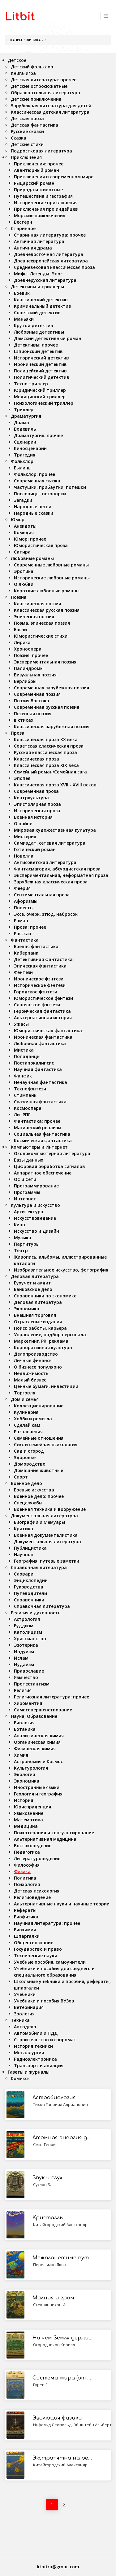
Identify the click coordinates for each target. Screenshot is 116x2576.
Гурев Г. (40, 2384)
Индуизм (24, 1651)
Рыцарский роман (34, 183)
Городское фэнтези (35, 992)
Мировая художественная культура (55, 830)
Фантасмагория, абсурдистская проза (57, 869)
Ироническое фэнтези (38, 979)
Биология (24, 1723)
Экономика (26, 1309)
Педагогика (27, 1852)
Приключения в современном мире (53, 177)
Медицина (26, 1826)
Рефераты (25, 1910)
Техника (20, 2020)
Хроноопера (27, 649)
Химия (21, 1755)
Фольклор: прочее (34, 474)
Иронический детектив (40, 364)
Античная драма (33, 248)
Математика (28, 1820)
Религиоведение (32, 1897)
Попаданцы (27, 1056)
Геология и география (38, 1794)
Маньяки (24, 319)
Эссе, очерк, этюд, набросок (46, 914)
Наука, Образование (34, 1716)
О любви (23, 584)
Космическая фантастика (43, 1140)
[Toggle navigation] (105, 16)
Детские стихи (27, 144)
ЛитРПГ (22, 1115)
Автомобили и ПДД (36, 2033)
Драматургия (26, 416)
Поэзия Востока (31, 701)
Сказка (18, 138)
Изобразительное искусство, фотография (61, 1270)
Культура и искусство (35, 1205)
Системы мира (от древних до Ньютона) (62, 2378)
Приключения (26, 157)
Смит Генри (44, 2144)
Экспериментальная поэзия (45, 662)
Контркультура (31, 798)
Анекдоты (25, 526)
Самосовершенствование (43, 1710)
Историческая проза (37, 810)
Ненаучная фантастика (40, 1082)
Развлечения (28, 1431)
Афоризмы (25, 901)
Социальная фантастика (42, 1134)
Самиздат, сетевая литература (49, 843)
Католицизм (28, 1632)
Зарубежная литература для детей (51, 105)
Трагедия (24, 455)
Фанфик (23, 1076)
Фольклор (22, 461)
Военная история (33, 817)
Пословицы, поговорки (40, 494)
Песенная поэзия (32, 713)
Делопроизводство (36, 1354)
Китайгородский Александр (60, 2224)
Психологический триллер (43, 403)
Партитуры (27, 1244)
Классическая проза (36, 759)
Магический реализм (37, 1127)
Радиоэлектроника (35, 2059)
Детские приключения (36, 99)
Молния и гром (53, 2298)
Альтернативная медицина (45, 1839)
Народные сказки (33, 513)
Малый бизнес (30, 1380)
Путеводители (30, 1593)
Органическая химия (37, 1742)
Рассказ (22, 933)
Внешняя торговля (35, 1315)
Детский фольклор (32, 67)
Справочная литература (39, 1567)
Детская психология (36, 1891)
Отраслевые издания (38, 1322)
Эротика (23, 571)
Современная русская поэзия (46, 707)
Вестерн (23, 222)
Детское (17, 60)
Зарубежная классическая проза (51, 882)
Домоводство (29, 1464)
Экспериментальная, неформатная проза (61, 875)
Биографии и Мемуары (39, 1522)
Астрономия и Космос (38, 1761)
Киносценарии (30, 448)
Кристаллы (48, 2218)
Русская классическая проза (45, 752)
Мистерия (25, 836)
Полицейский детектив (40, 371)
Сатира (22, 552)
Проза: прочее (30, 927)
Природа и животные (38, 190)
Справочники (29, 1600)
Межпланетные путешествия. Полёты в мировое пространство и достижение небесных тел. (62, 2258)
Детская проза (27, 118)
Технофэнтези (30, 1089)
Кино (19, 1224)
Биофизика (26, 1917)
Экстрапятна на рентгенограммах (62, 2458)
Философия (27, 1865)
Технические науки (35, 1955)
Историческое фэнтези (40, 985)
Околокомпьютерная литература (52, 1153)
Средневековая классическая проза (54, 267)
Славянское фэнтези (37, 1005)
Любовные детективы (39, 332)
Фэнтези (23, 972)
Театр (21, 1250)
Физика (33, 40)
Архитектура (28, 1212)
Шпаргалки (27, 1936)
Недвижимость (31, 1373)
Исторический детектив (41, 358)
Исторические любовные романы (52, 578)
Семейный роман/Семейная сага (50, 772)
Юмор (17, 519)
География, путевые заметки (46, 1561)
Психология (27, 1884)
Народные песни (32, 506)
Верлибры (25, 681)
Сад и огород (29, 1451)
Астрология (27, 1619)
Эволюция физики (57, 2418)
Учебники (25, 1994)
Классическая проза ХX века (46, 739)
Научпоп (23, 1554)
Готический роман (35, 849)
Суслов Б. (42, 2184)
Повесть (23, 908)
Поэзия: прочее (31, 655)
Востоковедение (32, 1845)
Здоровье (25, 1457)
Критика (23, 1528)
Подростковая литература (41, 151)
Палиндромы (29, 668)
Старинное (23, 228)
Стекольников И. (49, 2304)
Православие (29, 1671)
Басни (20, 629)
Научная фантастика (38, 1069)
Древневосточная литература (48, 254)
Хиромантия (28, 1703)
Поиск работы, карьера (40, 1328)
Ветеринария (29, 2007)
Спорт (21, 1477)
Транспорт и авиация (38, 2065)
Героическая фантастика (42, 1011)
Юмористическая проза (41, 545)
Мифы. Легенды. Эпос (38, 274)
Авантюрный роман (36, 170)
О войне (23, 823)
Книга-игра (23, 73)
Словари (23, 1574)
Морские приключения (39, 215)
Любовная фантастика (40, 1043)
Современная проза (36, 791)
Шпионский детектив (38, 351)
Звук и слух (47, 2177)
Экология (24, 1774)
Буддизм (23, 1626)
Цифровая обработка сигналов (49, 1166)
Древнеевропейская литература (51, 261)
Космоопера (27, 1108)
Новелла (23, 856)
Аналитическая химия (39, 1735)
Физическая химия (35, 1748)
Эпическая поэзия (34, 616)
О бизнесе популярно (38, 1367)
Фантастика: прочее (37, 1121)
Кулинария (26, 1412)
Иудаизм (24, 1664)
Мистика (24, 1050)
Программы (27, 1192)
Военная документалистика (46, 1535)
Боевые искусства (34, 1490)
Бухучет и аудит (32, 1283)
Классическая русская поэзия (46, 610)
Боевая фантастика (36, 946)
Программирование (36, 1186)
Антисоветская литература (45, 862)
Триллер (23, 409)
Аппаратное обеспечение (42, 1173)
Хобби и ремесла (33, 1419)
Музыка (22, 1237)
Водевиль (25, 429)
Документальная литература (44, 1516)
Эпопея (22, 778)
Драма (21, 422)
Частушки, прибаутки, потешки (50, 487)
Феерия (22, 888)
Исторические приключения (46, 202)
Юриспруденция (32, 1807)
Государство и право (38, 1949)
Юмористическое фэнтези (43, 998)
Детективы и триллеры (37, 287)
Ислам (21, 1658)
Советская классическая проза (49, 746)
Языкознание (28, 1813)
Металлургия (29, 2052)
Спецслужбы (28, 1503)
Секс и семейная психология (45, 1444)
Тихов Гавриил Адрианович (60, 2104)
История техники (33, 2046)
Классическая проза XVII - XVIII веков (55, 785)
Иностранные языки (36, 1787)
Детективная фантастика (43, 959)
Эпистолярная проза (37, 804)
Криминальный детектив (42, 306)
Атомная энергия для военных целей (62, 2137)
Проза (17, 733)
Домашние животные (38, 1470)
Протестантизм (31, 1684)
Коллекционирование (38, 1406)
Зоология (24, 2014)
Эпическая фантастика (40, 966)
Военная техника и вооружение (50, 1509)
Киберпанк (26, 953)
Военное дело (26, 1483)
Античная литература (39, 241)
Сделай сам (27, 1425)
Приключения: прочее (38, 164)
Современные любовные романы (51, 565)
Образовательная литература (45, 92)
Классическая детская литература (50, 112)
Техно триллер (31, 384)
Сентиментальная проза (42, 895)
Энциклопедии (31, 1580)
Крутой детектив (33, 325)
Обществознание (33, 1942)
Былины (23, 468)
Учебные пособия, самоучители (50, 1962)
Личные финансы (33, 1360)
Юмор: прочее (30, 539)
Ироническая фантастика (43, 1037)
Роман (21, 920)
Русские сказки (27, 131)
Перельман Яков (49, 2264)
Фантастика (25, 940)
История (23, 1800)
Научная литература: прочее (47, 1923)
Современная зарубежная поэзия (51, 688)
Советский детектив (37, 312)
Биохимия (25, 1930)
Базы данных (28, 1160)
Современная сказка (37, 481)
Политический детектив (41, 377)
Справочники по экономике (45, 1296)
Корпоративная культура (43, 1347)
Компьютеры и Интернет (39, 1147)
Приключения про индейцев (46, 209)
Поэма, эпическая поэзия (42, 623)
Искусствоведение (35, 1218)
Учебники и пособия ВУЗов (44, 2001)
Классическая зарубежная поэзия (51, 726)
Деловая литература (35, 1276)
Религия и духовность (35, 1613)
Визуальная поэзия (35, 675)
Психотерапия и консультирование (54, 1833)
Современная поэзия (37, 694)
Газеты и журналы (28, 2072)
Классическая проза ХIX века (46, 765)
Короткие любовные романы (46, 591)
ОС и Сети (25, 1179)
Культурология (31, 1768)
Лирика (22, 642)
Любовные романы (32, 558)
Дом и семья (25, 1399)
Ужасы (21, 1024)
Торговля (24, 1393)
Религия (23, 1690)
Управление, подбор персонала (50, 1334)
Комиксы (21, 2078)
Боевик (22, 293)
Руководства (28, 1587)
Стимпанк (25, 1095)
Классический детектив (41, 299)
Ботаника (25, 1729)
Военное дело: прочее (39, 1496)
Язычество (26, 1677)
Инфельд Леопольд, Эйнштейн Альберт (72, 2425)
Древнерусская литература (45, 280)
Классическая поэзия (37, 603)
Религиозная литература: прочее (51, 1697)
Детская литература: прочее (43, 80)
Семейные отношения (38, 1438)
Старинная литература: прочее (50, 235)
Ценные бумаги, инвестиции (46, 1386)
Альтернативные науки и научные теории (62, 1904)
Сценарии (25, 442)
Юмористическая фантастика (48, 1030)
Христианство (30, 1638)
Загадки (23, 500)
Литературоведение (37, 1858)
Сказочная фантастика (40, 1102)
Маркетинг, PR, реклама (41, 1341)
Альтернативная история (43, 1017)
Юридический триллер (40, 390)
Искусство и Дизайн (36, 1231)
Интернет (25, 1199)
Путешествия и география (43, 196)
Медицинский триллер (40, 397)
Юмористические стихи (40, 636)
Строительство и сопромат (45, 2040)
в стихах (23, 720)
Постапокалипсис (34, 1063)
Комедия (24, 532)
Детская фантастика (34, 125)
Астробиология (54, 2097)
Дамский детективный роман (47, 338)
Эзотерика (26, 1645)
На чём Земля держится (62, 2338)
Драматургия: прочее (38, 435)
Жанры (15, 40)
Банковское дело (33, 1289)
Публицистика (30, 1548)
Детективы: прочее (36, 345)
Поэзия (18, 597)
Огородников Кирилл (54, 2344)
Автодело (25, 2027)
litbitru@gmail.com (58, 2567)
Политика (25, 1878)
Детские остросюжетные (39, 86)
